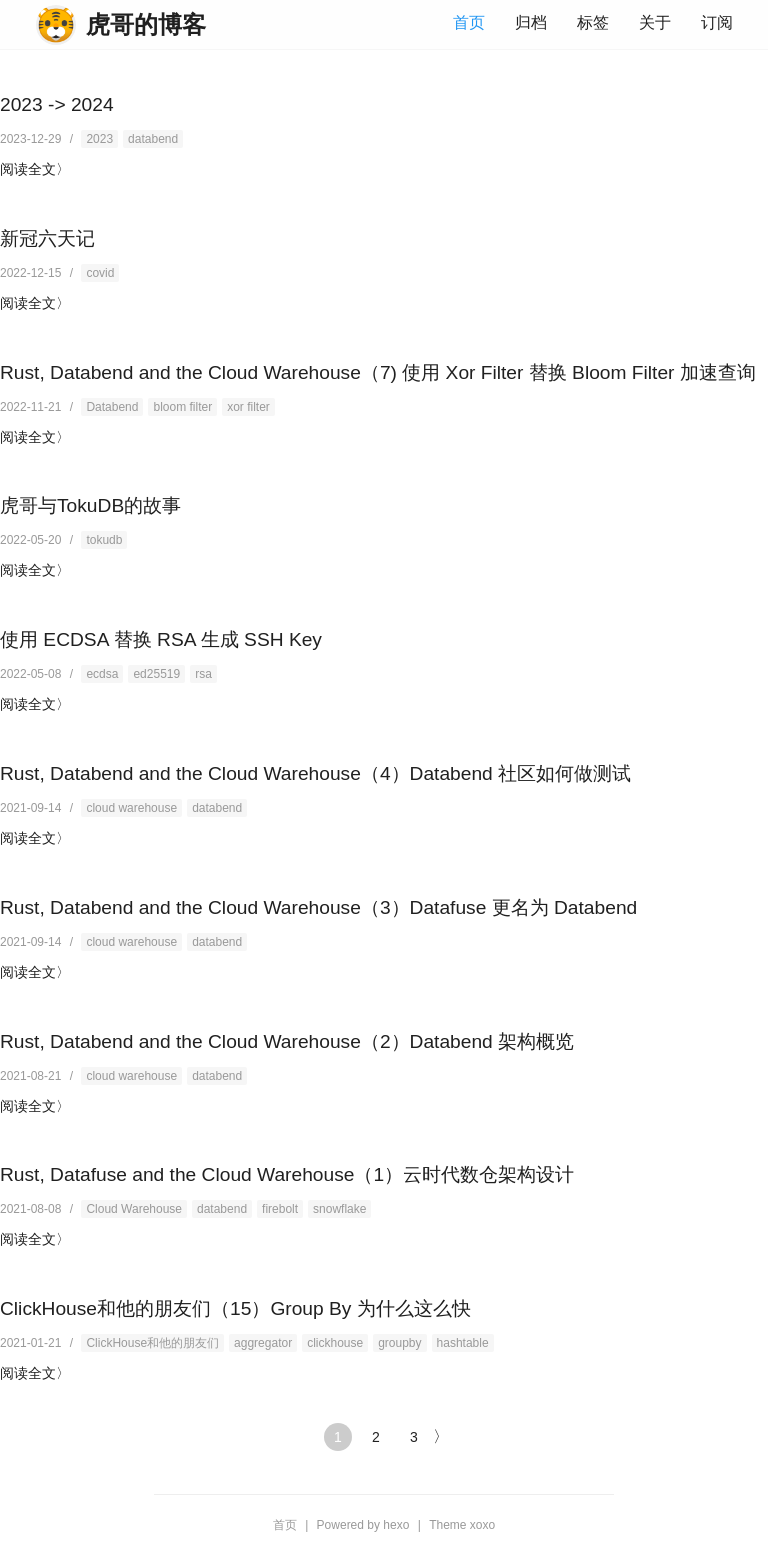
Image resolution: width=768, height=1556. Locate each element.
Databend (112, 407)
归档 (531, 22)
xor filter (248, 407)
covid (100, 273)
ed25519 (156, 674)
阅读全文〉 (35, 169)
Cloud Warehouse (134, 1209)
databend (153, 139)
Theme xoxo (462, 1525)
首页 (469, 22)
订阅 (717, 22)
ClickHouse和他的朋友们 (152, 1343)
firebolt (280, 1209)
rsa (203, 674)
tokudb (104, 540)
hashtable (463, 1343)
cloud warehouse (131, 808)
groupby (399, 1343)
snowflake (339, 1209)
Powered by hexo (363, 1525)
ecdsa (102, 674)
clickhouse (335, 1343)
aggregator (263, 1343)
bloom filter (182, 407)
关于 (655, 22)
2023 (99, 139)
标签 (593, 22)
